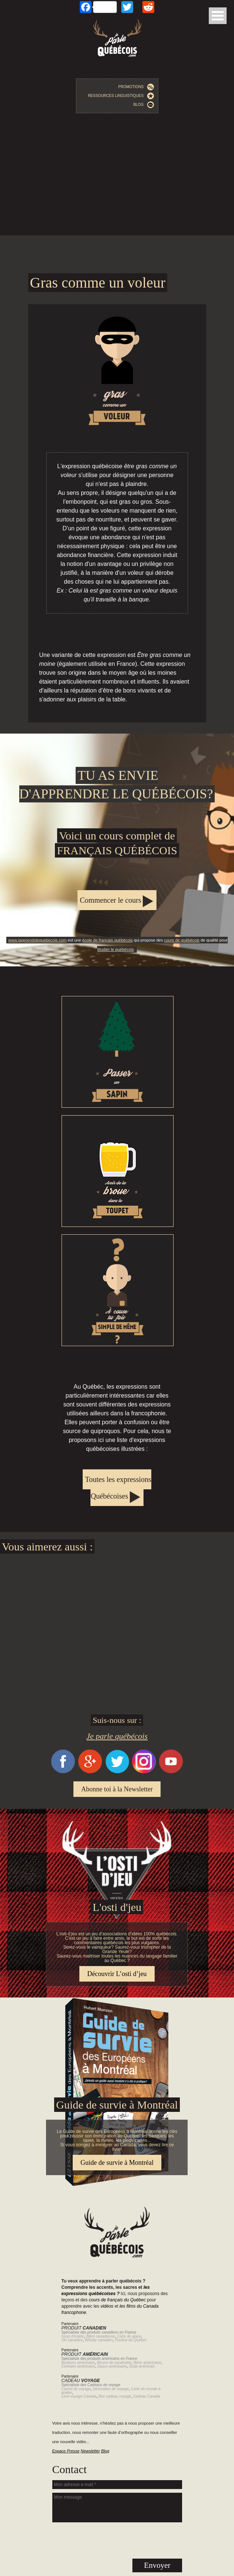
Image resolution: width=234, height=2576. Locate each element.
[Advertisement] (117, 176)
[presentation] (117, 2540)
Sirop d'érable (73, 2336)
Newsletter (90, 2451)
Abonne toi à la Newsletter (117, 1789)
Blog (143, 104)
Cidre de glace (129, 2336)
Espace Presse (66, 2451)
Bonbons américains (78, 2363)
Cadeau (81, 2380)
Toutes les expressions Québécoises (118, 1487)
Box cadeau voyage (115, 2396)
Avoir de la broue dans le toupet (117, 1171)
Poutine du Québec (131, 2340)
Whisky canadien (99, 2340)
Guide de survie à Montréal (117, 2162)
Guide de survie (117, 2002)
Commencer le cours (110, 900)
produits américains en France (113, 2359)
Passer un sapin (117, 1051)
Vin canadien (72, 2340)
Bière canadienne (100, 2336)
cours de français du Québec (117, 2299)
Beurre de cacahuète (114, 2363)
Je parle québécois (117, 1736)
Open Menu (218, 15)
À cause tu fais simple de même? (117, 1290)
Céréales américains (78, 2366)
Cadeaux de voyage (104, 2385)
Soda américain (142, 2366)
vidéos (106, 2306)
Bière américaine (147, 2363)
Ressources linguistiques (121, 96)
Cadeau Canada (146, 2396)
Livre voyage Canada (79, 2396)
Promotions (136, 87)
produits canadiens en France (112, 2332)
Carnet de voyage (76, 2389)
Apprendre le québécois (117, 850)
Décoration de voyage (111, 2389)
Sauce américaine (112, 2366)
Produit (84, 2328)
